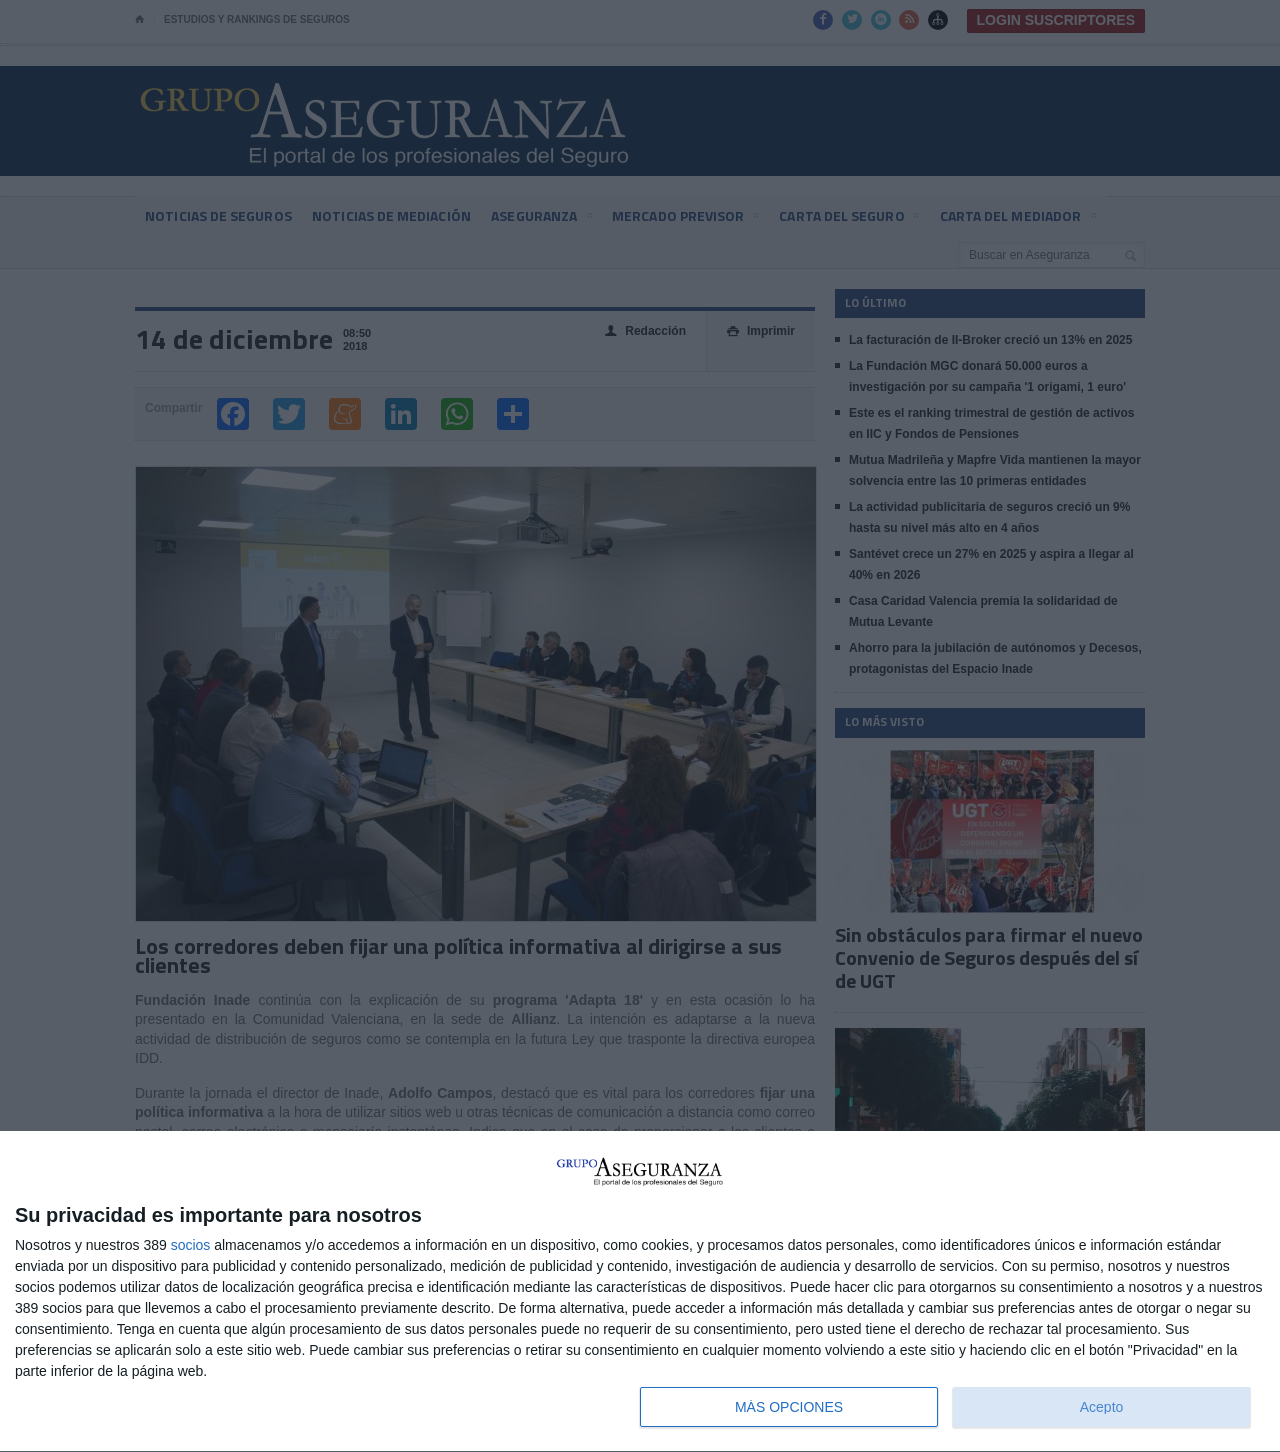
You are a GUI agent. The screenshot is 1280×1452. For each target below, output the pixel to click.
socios (191, 1245)
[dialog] (640, 1292)
